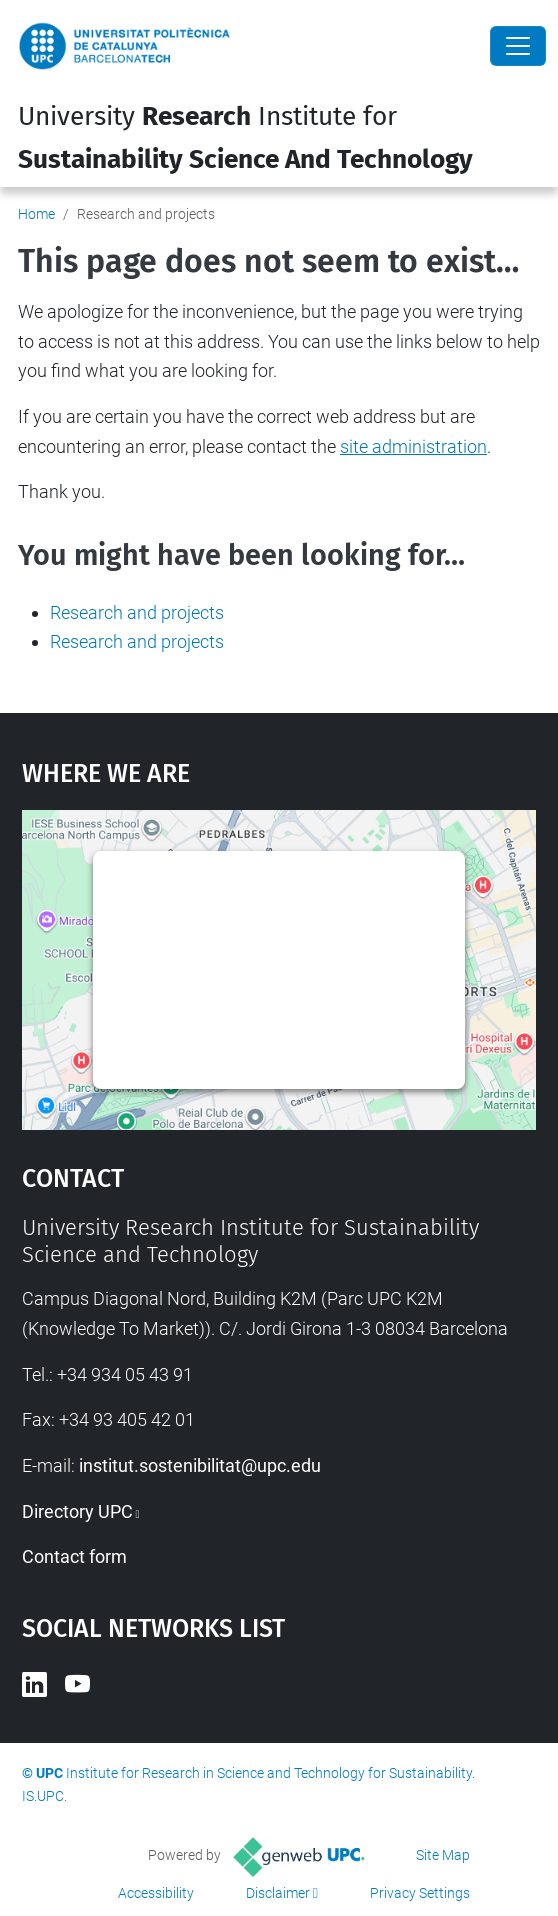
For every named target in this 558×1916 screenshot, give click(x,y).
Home (36, 214)
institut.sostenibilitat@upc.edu (200, 1465)
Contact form (74, 1556)
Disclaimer (278, 1893)
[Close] (518, 46)
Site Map (443, 1855)
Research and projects (137, 612)
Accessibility (156, 1893)
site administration (413, 446)
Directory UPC (77, 1511)
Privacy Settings (420, 1893)
